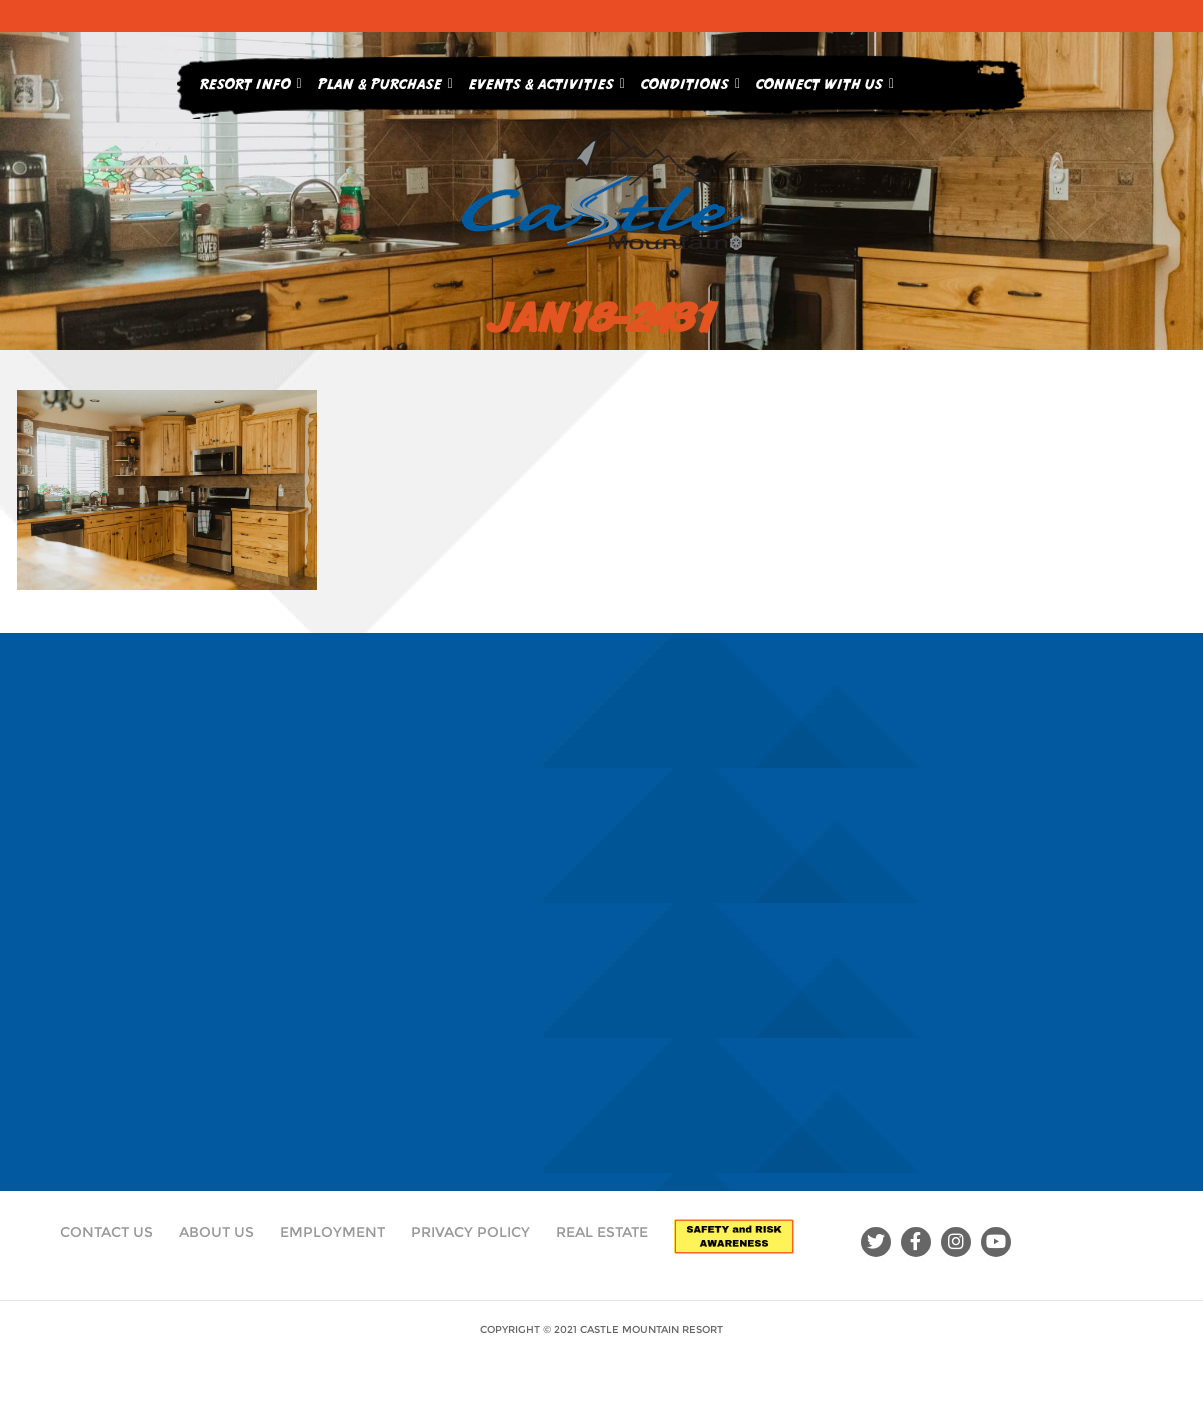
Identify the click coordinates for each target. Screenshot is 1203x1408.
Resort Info (251, 80)
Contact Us (106, 1232)
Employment (332, 1232)
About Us (216, 1232)
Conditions (690, 80)
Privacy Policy (470, 1232)
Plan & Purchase (385, 80)
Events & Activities (547, 80)
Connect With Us (825, 80)
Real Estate (602, 1232)
